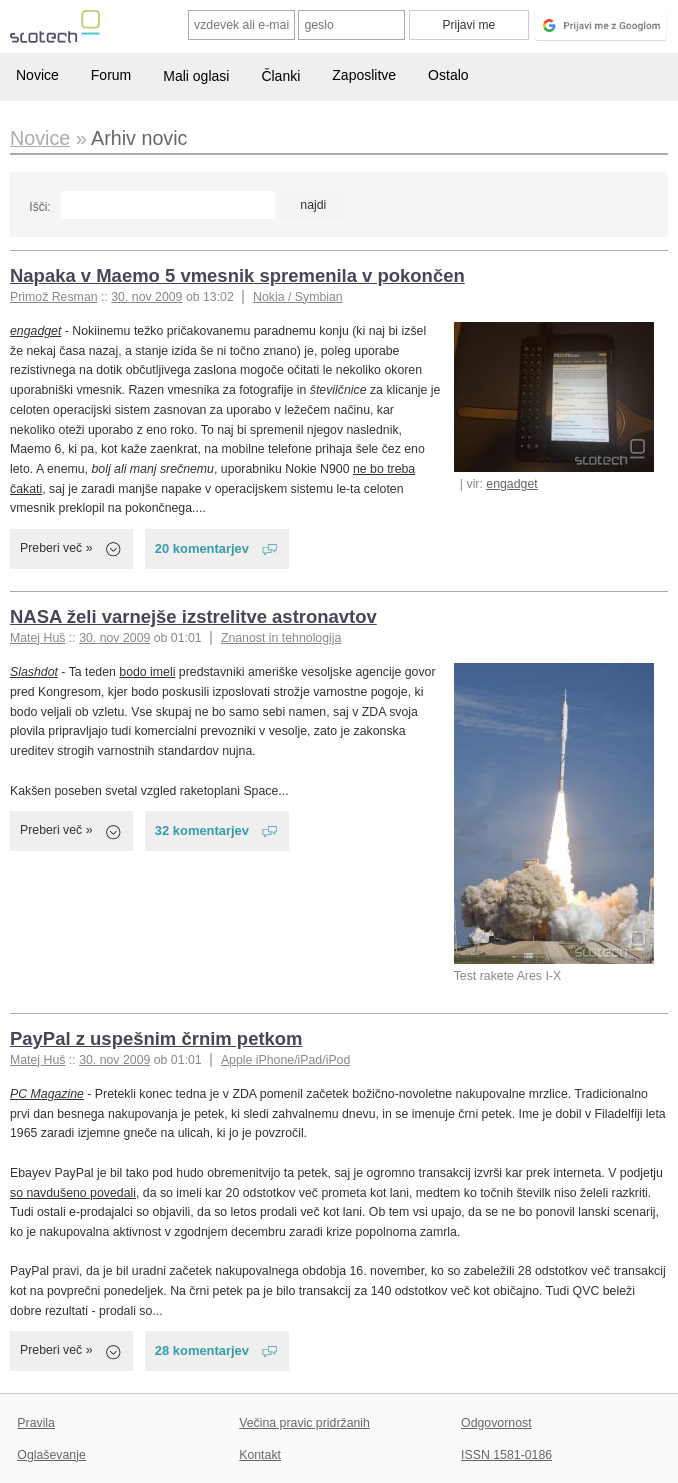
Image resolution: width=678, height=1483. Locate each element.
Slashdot (34, 672)
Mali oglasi (196, 76)
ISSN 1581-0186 (506, 1455)
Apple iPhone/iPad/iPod (285, 1060)
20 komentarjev (202, 548)
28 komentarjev (202, 1350)
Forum (111, 75)
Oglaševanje (51, 1455)
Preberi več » (56, 548)
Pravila (36, 1423)
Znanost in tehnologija (281, 638)
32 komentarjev (202, 830)
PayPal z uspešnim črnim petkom (156, 1038)
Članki (280, 76)
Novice (37, 75)
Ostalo (448, 75)
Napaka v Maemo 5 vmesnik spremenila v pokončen (237, 275)
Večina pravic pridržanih (304, 1423)
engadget (511, 484)
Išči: (39, 207)
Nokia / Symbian (298, 297)
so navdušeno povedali (73, 1193)
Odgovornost (496, 1423)
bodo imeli (147, 672)
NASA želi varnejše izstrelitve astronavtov (193, 616)
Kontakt (260, 1455)
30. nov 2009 (146, 297)
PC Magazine (47, 1094)
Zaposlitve (364, 75)
